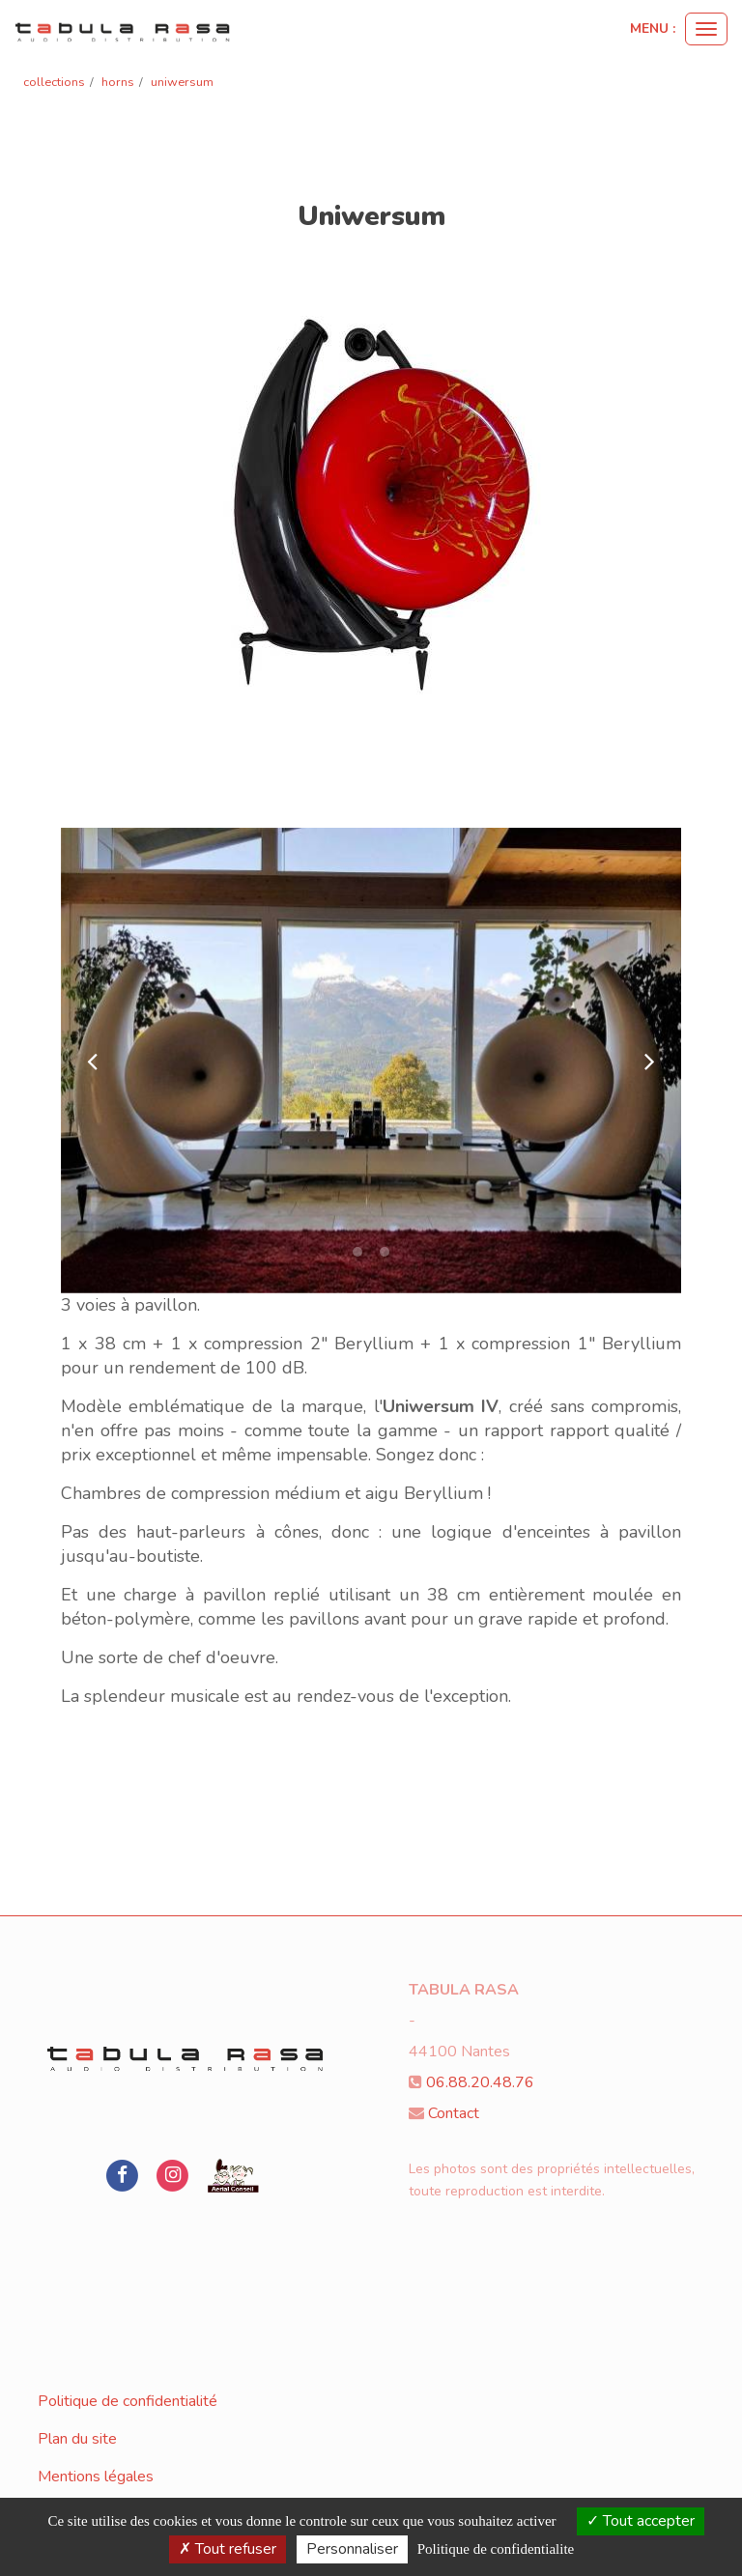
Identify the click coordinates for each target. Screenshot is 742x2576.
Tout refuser (227, 2549)
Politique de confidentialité (127, 2401)
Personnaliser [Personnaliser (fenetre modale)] (352, 2549)
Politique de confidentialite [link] (495, 2549)
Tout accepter (640, 2521)
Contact (453, 2113)
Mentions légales (96, 2476)
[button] (92, 1060)
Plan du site (77, 2438)
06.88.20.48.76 (480, 2082)
